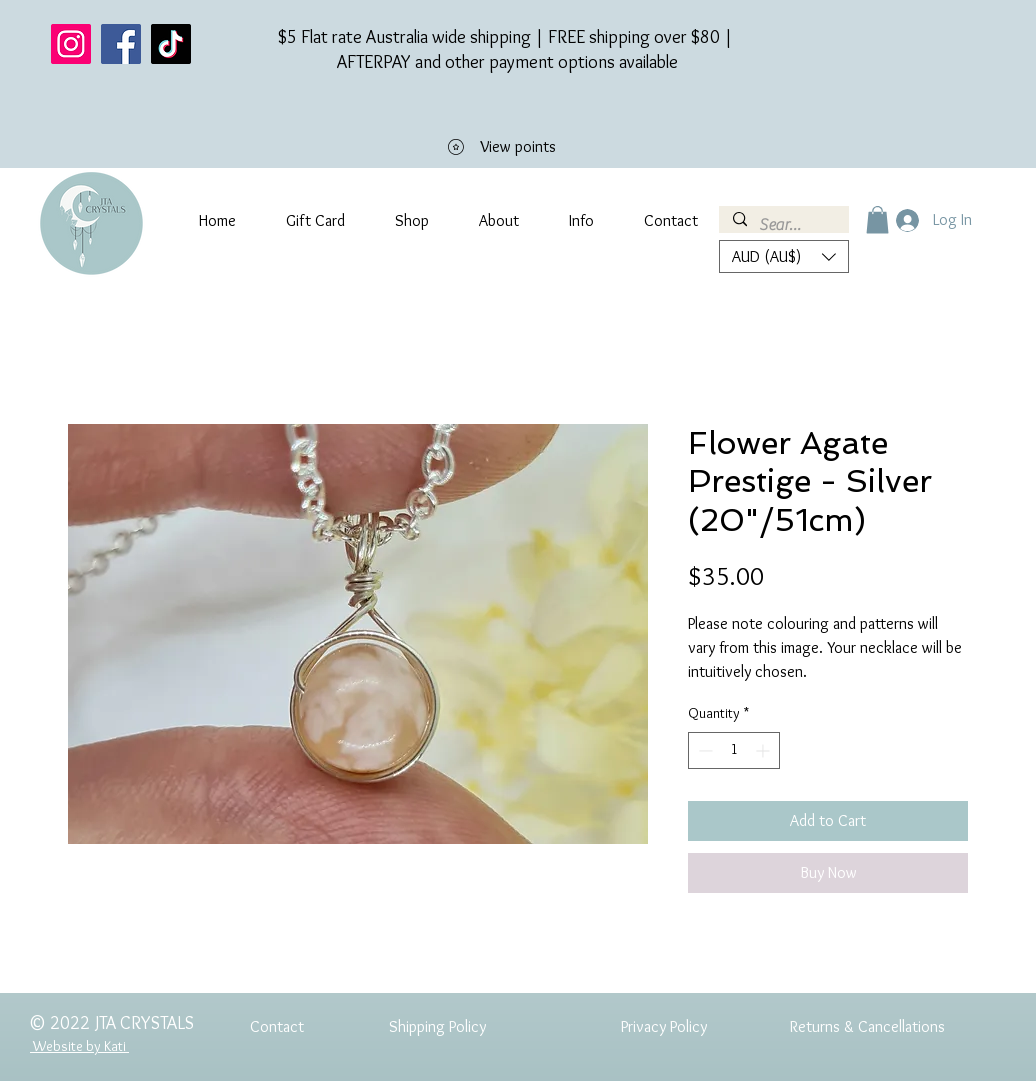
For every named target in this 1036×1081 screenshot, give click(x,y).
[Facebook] (121, 44)
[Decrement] (703, 750)
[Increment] (764, 750)
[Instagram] (71, 44)
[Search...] (783, 225)
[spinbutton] (734, 750)
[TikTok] (171, 44)
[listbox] (784, 256)
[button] (877, 219)
